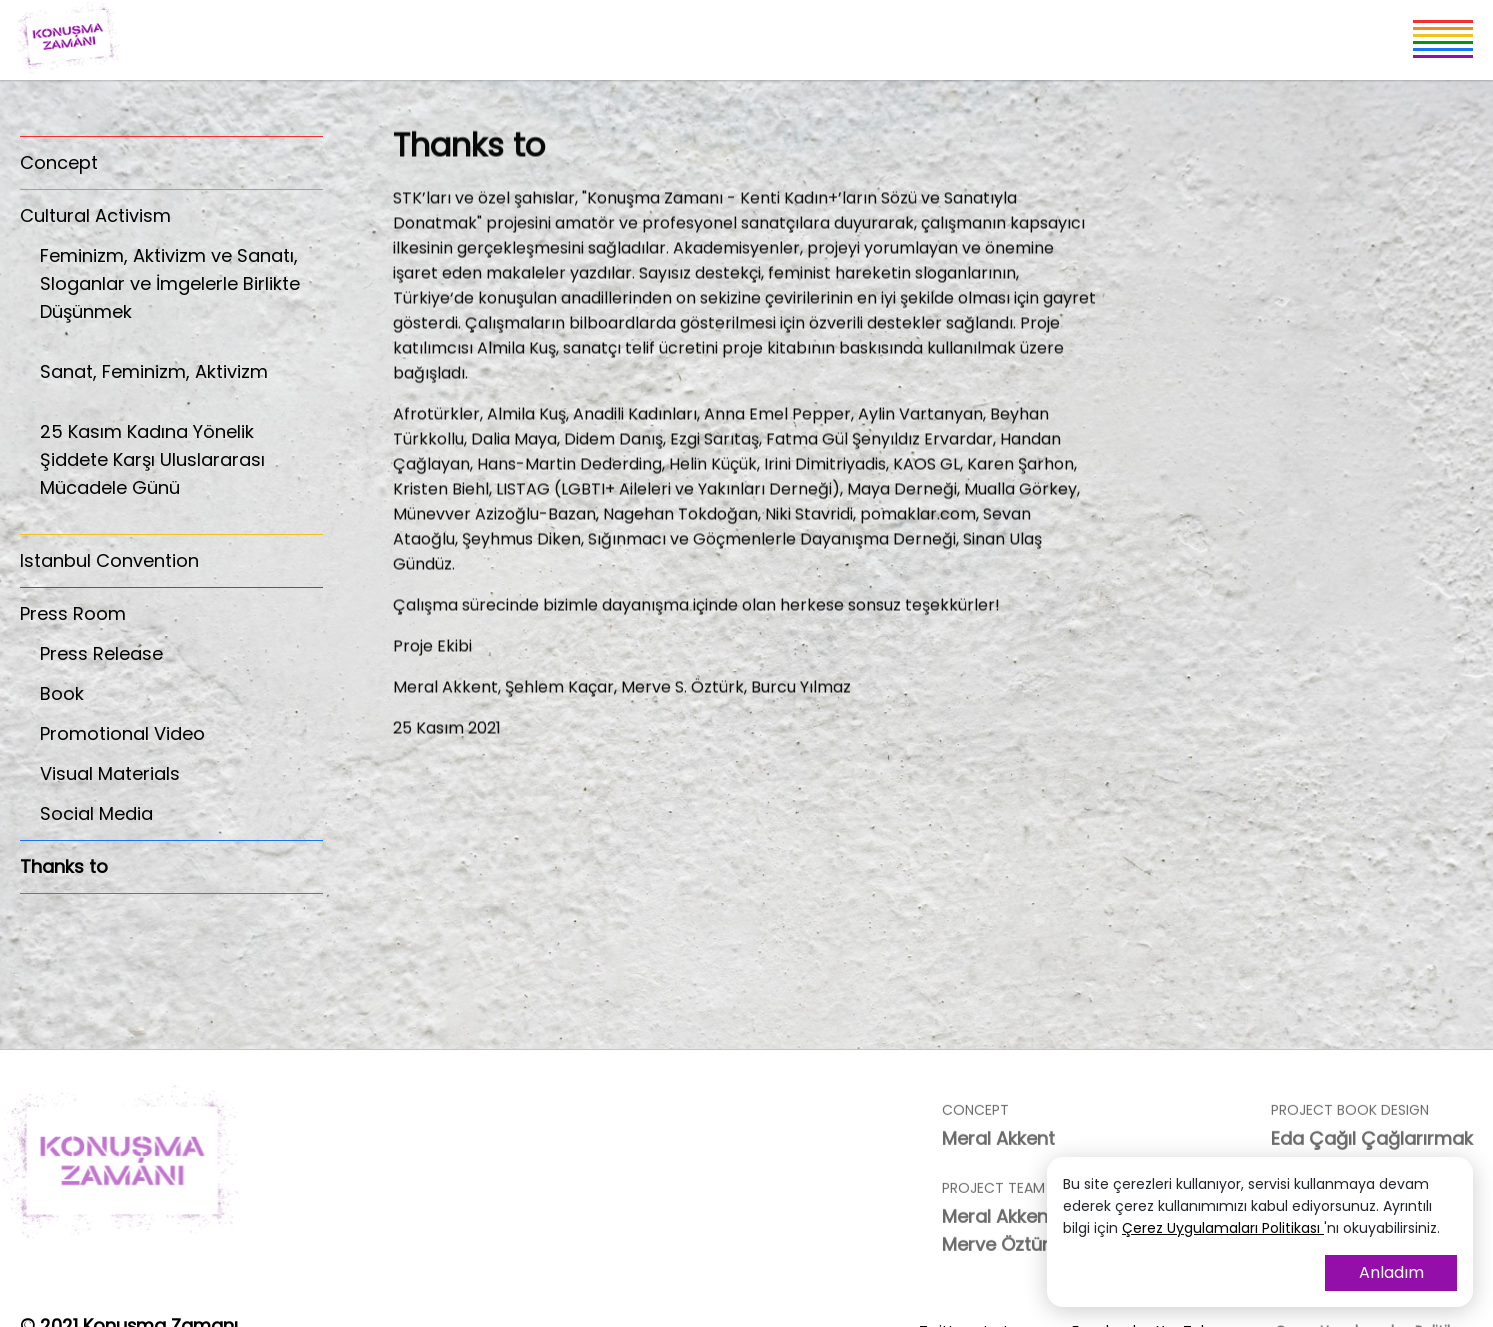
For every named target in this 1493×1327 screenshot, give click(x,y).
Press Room (73, 613)
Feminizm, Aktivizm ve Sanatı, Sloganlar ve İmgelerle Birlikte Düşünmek (181, 294)
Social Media (96, 813)
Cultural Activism (95, 215)
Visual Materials (110, 773)
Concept (59, 162)
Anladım (1391, 1272)
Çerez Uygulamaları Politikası (1223, 1228)
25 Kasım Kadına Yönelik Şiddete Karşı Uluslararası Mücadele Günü (181, 470)
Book (62, 693)
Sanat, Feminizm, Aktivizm (181, 382)
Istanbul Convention (109, 560)
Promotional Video (122, 733)
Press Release (101, 653)
